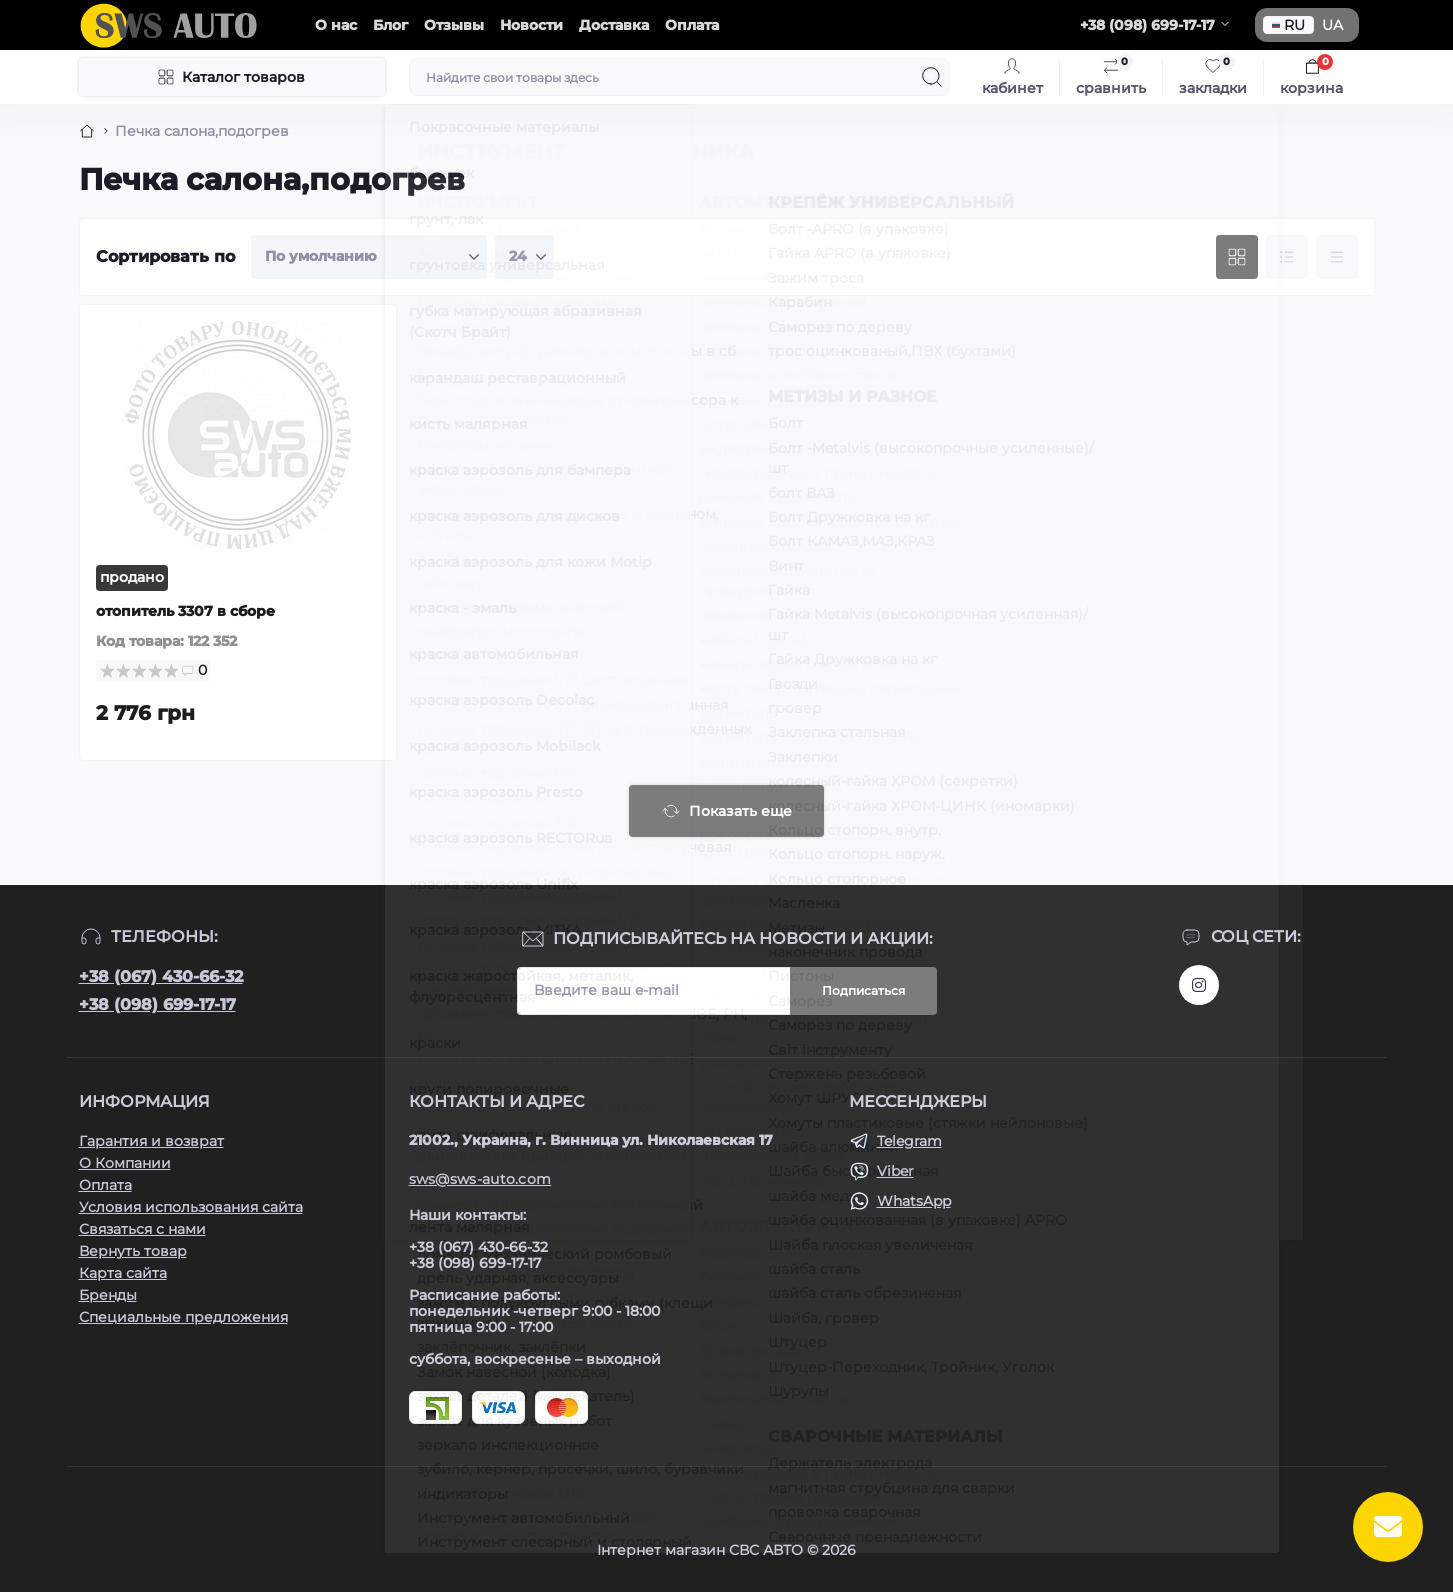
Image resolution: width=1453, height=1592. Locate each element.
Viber (895, 1171)
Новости (531, 25)
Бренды (108, 1295)
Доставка (614, 25)
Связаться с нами (142, 1229)
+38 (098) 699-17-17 (157, 1004)
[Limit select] (524, 257)
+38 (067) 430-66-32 (161, 976)
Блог (390, 25)
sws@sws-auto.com (480, 1179)
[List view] (1287, 257)
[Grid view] (1237, 257)
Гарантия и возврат (151, 1141)
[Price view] (1337, 257)
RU (1288, 25)
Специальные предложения (183, 1317)
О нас (336, 25)
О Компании (125, 1163)
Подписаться (863, 990)
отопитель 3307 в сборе (185, 611)
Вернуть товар (133, 1251)
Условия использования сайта (191, 1207)
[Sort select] (369, 257)
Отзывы (454, 25)
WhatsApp (914, 1201)
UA (1332, 25)
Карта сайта (123, 1273)
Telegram (909, 1141)
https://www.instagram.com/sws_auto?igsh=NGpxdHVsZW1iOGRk (1199, 985)
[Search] (932, 77)
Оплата (692, 25)
